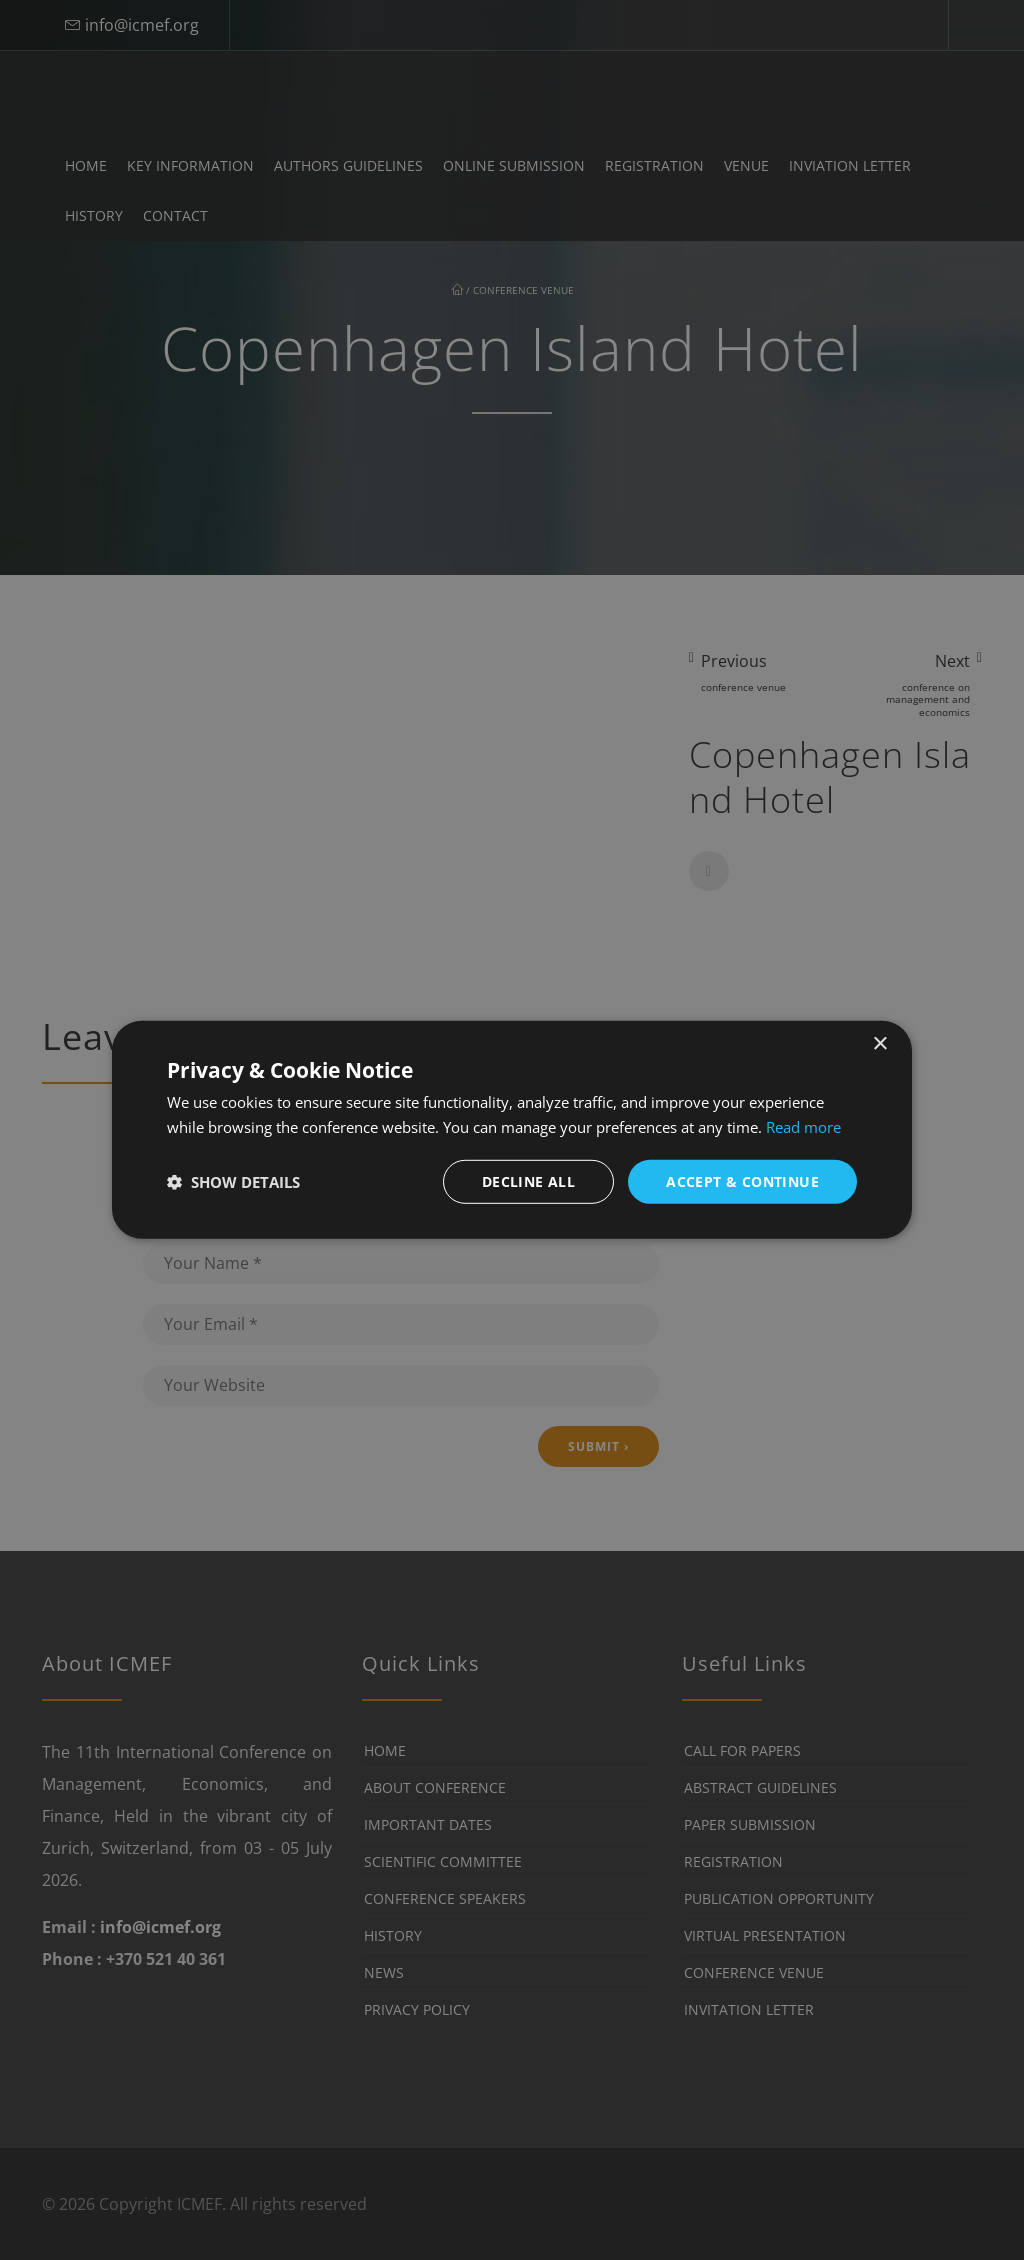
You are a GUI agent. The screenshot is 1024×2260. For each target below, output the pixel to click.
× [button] (879, 1044)
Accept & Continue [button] (742, 1181)
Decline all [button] (528, 1181)
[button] (233, 1182)
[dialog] (512, 1130)
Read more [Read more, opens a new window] (803, 1127)
